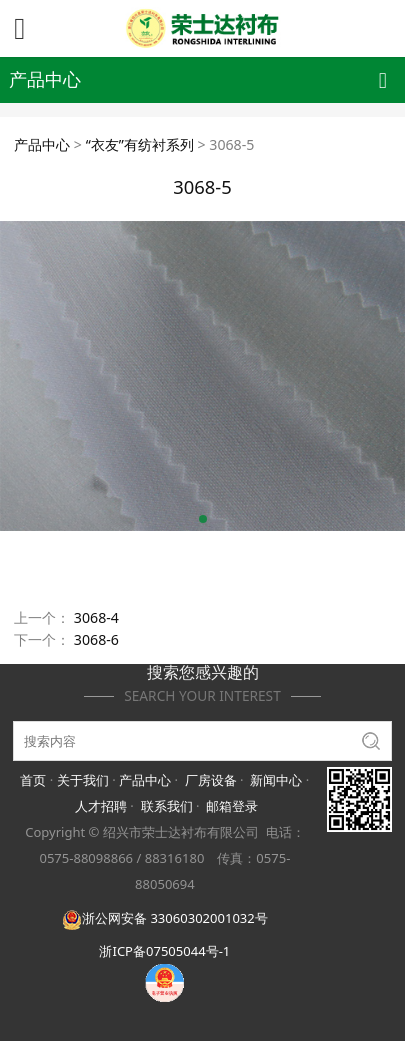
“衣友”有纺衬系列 (140, 144)
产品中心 (42, 144)
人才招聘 (101, 806)
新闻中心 (276, 780)
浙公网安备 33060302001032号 (165, 918)
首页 (33, 780)
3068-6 (96, 639)
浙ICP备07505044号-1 (164, 951)
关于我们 (83, 780)
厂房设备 (211, 780)
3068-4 (96, 617)
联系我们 (167, 806)
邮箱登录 (232, 806)
